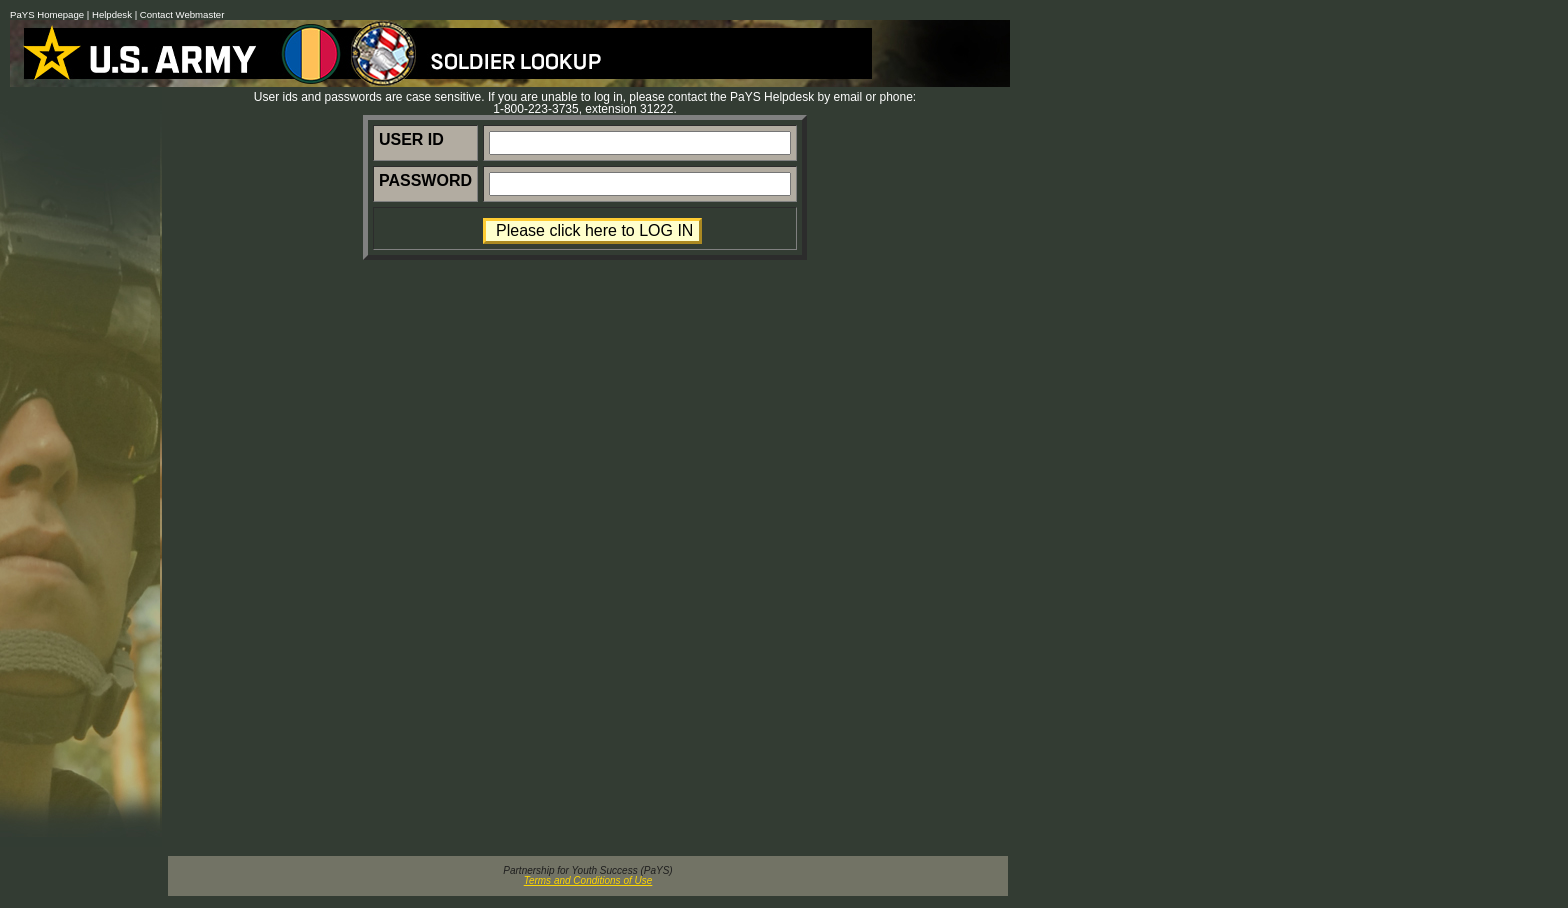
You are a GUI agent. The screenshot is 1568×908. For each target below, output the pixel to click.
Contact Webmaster (182, 14)
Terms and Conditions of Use (588, 880)
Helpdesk (112, 14)
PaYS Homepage (47, 14)
